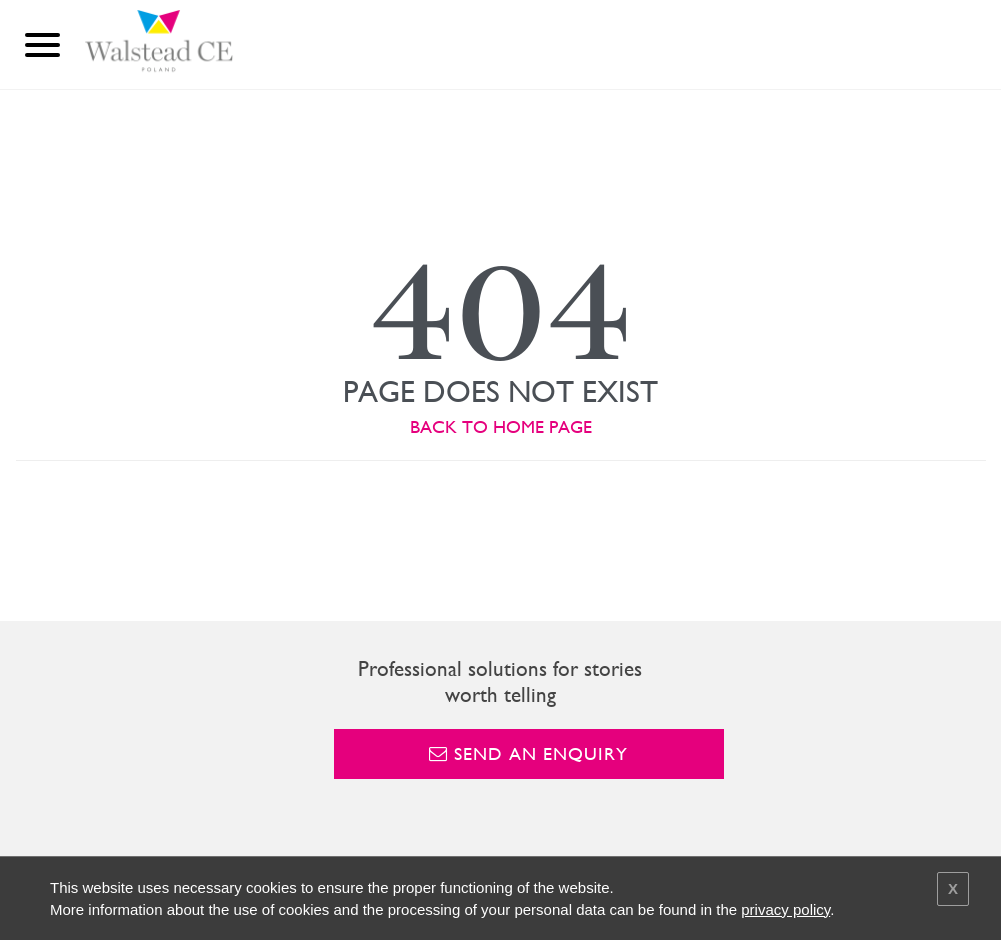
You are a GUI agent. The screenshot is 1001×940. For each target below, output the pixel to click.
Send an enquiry (528, 753)
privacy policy (785, 909)
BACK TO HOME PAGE (501, 426)
